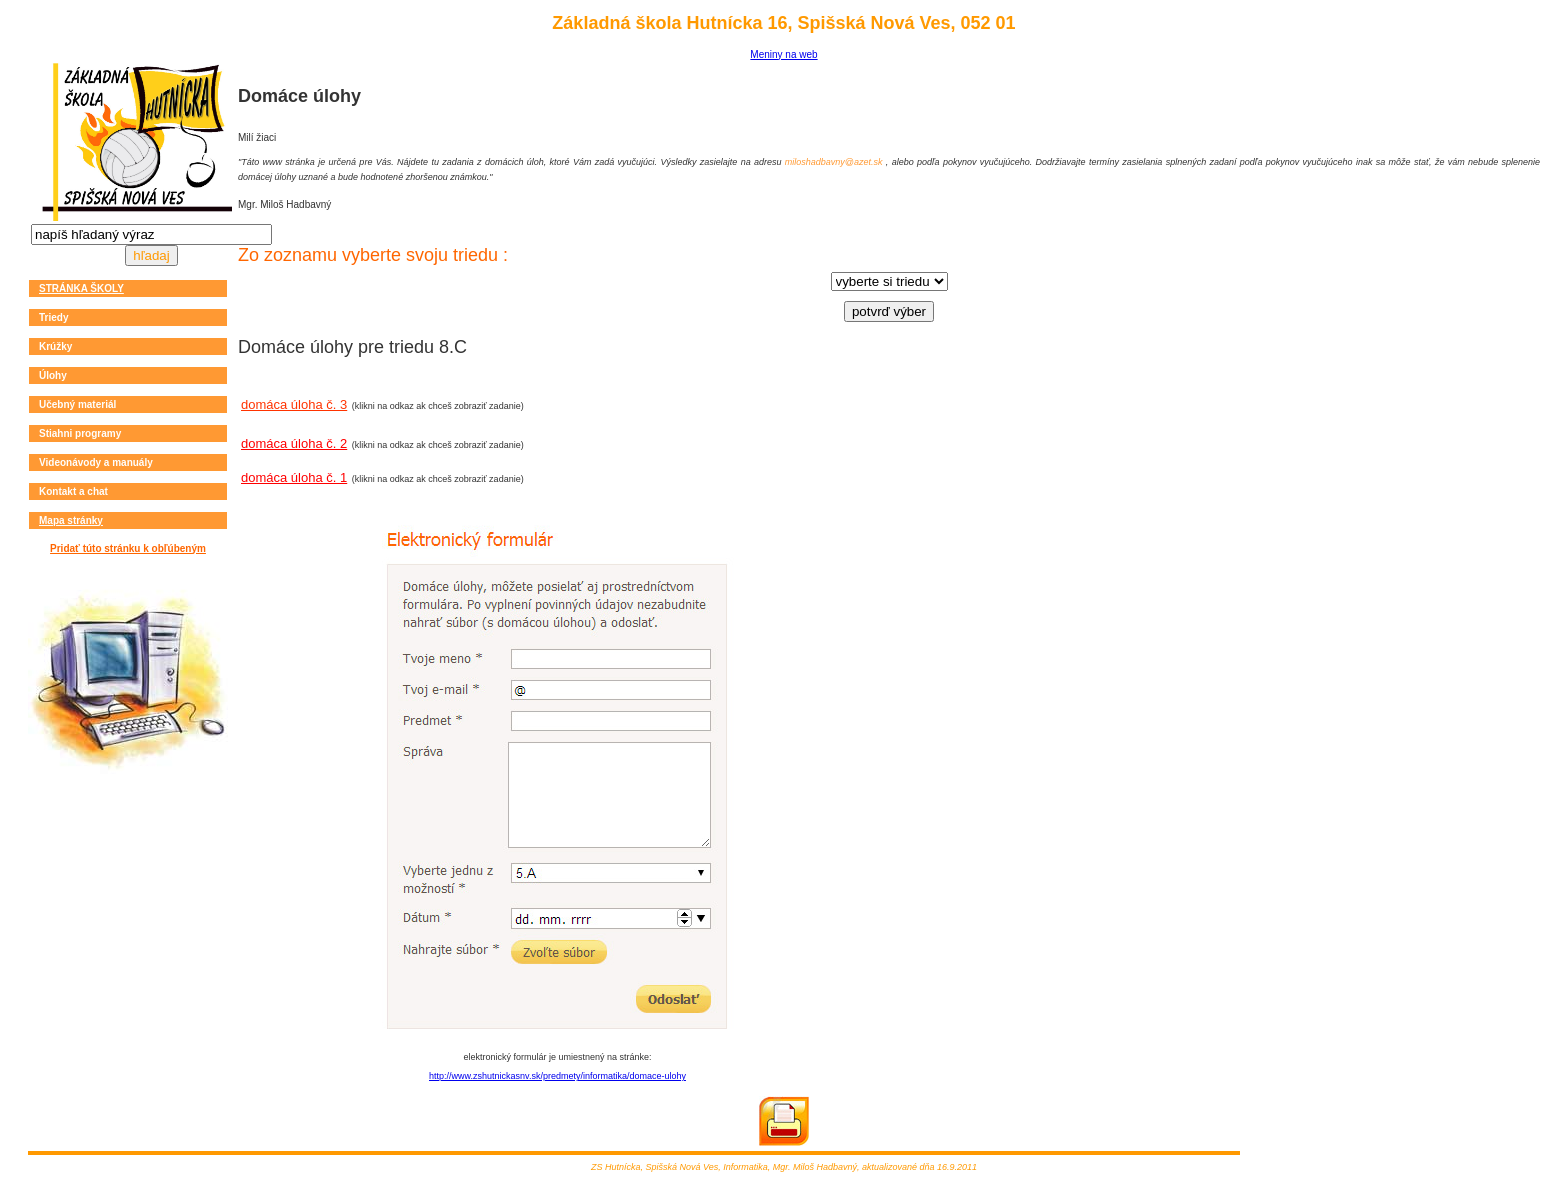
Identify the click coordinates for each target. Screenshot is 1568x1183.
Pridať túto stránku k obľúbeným (128, 548)
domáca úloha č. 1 (294, 477)
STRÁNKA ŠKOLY (81, 288)
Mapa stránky (71, 520)
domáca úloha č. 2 (294, 443)
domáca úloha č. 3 (294, 404)
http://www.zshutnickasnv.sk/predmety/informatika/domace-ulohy (557, 1076)
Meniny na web (783, 54)
